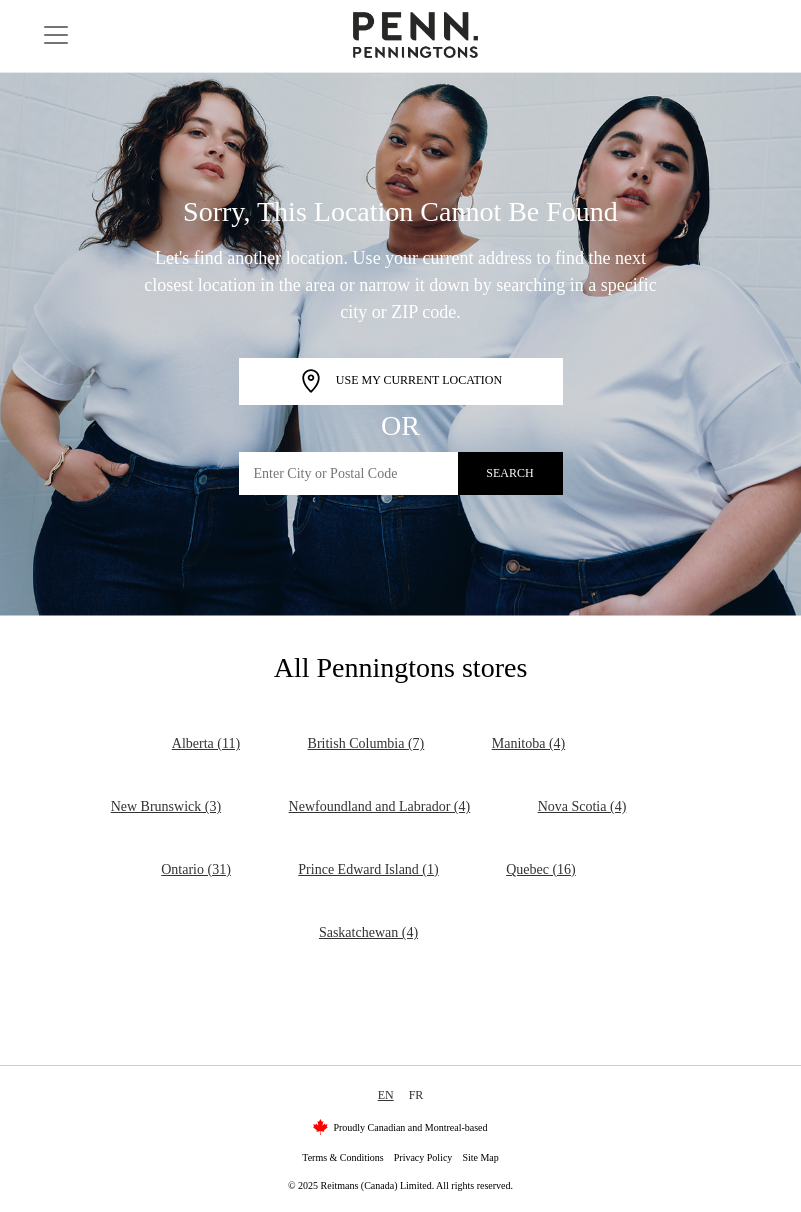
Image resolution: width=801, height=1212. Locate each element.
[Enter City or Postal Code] (349, 473)
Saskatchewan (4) (368, 932)
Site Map (480, 1157)
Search (509, 473)
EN (386, 1095)
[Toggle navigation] (56, 35)
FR (416, 1095)
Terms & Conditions (343, 1157)
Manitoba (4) (528, 743)
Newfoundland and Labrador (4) (380, 806)
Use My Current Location (400, 381)
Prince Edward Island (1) (368, 869)
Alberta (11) (206, 743)
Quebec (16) (541, 869)
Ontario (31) (196, 869)
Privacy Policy (423, 1157)
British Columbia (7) (366, 743)
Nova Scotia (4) (582, 806)
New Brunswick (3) (166, 806)
